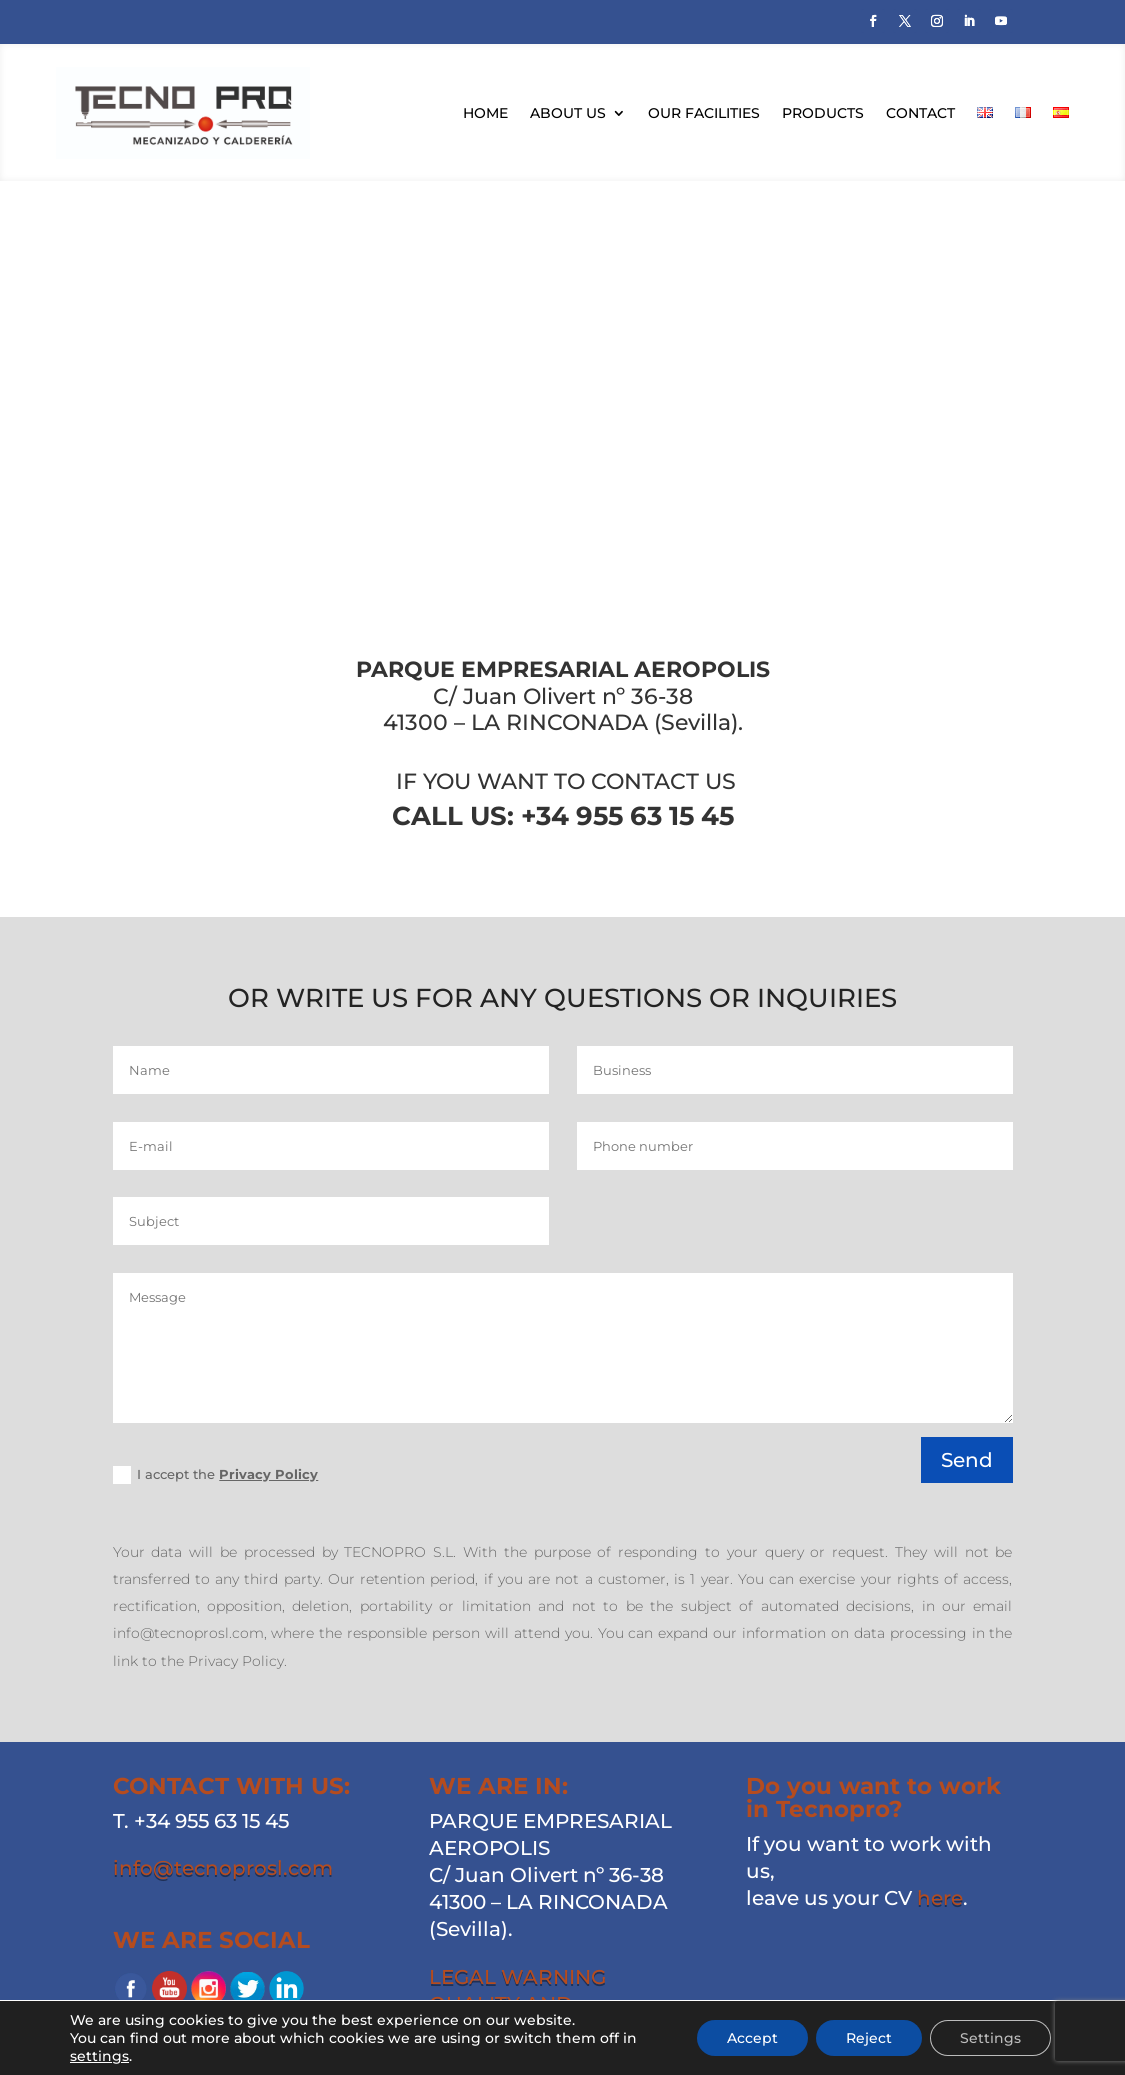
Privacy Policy (268, 1474)
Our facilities (704, 113)
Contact (920, 113)
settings (99, 2056)
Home (485, 113)
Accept (752, 2038)
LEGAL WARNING (517, 1977)
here (940, 1898)
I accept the (215, 1475)
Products (823, 113)
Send (967, 1460)
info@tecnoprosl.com (223, 1868)
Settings (990, 2038)
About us (568, 113)
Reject (869, 2038)
